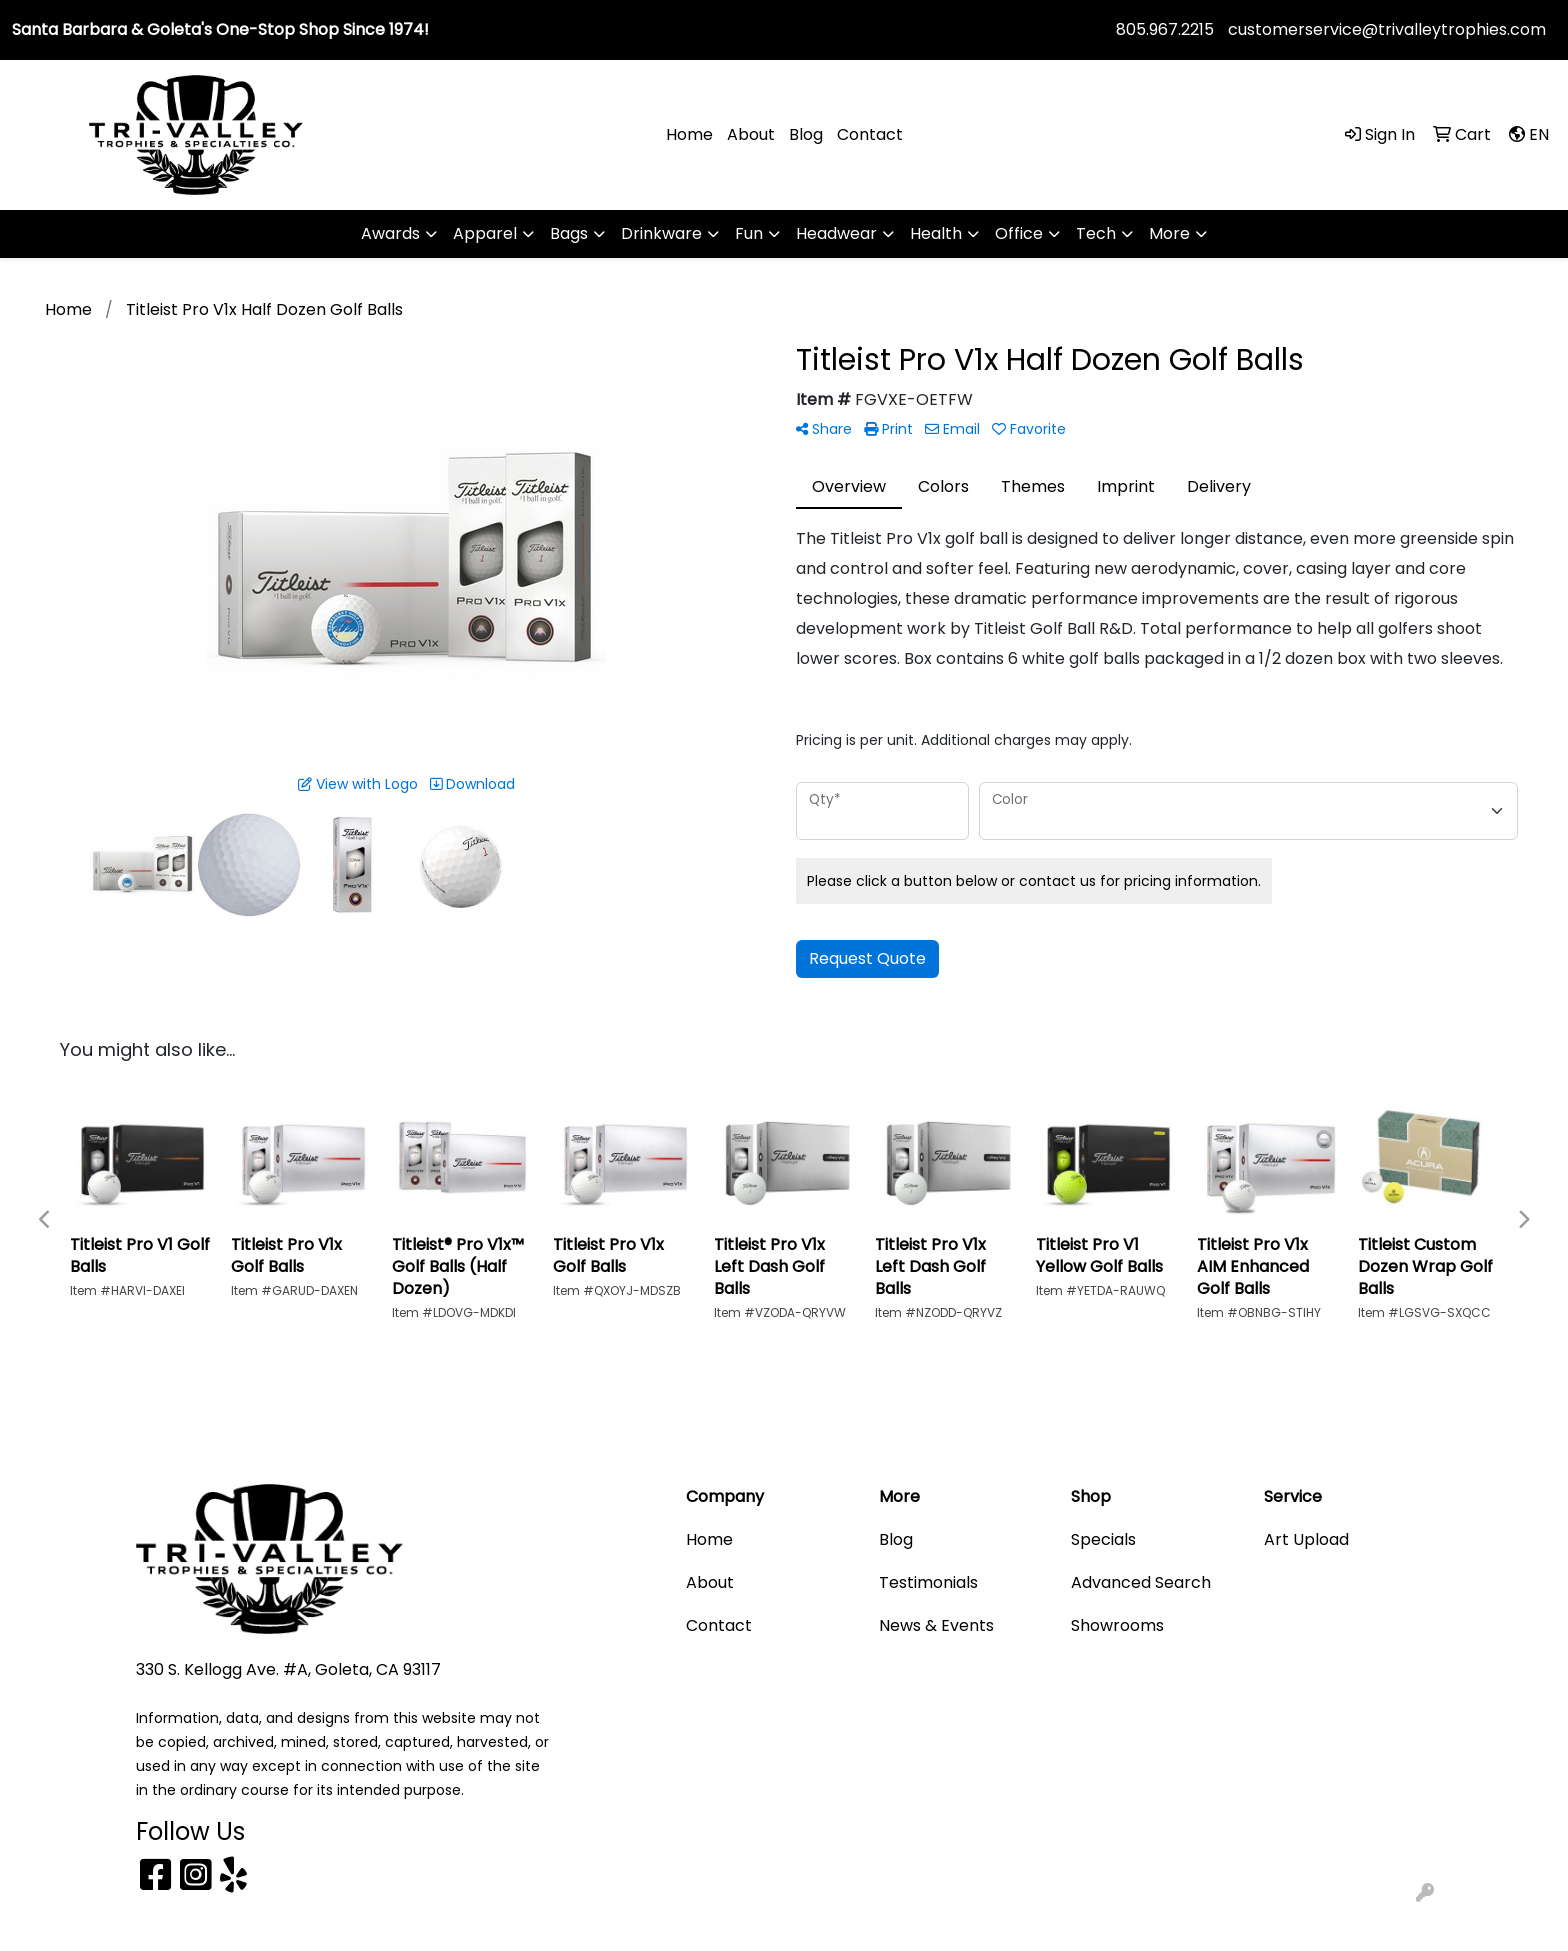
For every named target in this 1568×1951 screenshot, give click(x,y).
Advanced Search (1141, 1582)
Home (689, 134)
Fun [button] (749, 233)
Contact (870, 134)
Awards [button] (390, 233)
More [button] (1169, 233)
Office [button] (1019, 233)
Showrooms (1117, 1625)
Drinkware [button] (661, 233)
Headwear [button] (836, 233)
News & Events (936, 1625)
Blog (806, 134)
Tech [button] (1096, 233)
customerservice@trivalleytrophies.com (1387, 29)
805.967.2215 (1165, 29)
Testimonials (928, 1582)
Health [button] (936, 233)
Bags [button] (569, 233)
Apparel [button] (485, 233)
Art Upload (1306, 1539)
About (751, 134)
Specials (1103, 1539)
